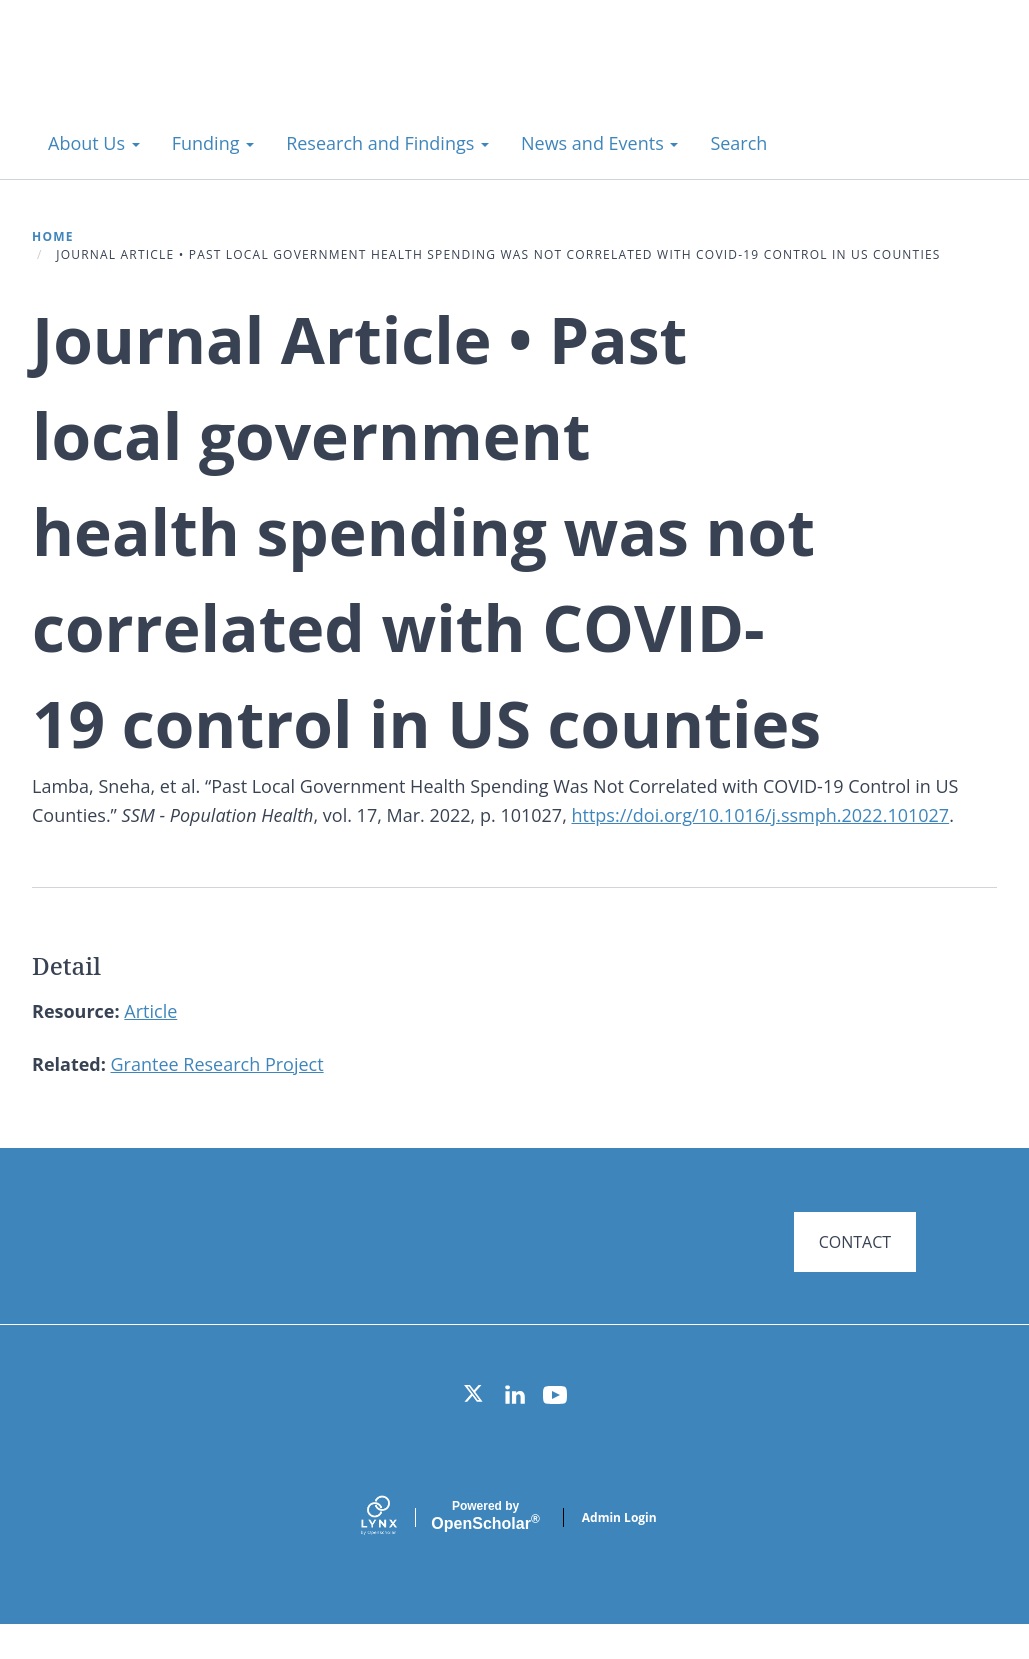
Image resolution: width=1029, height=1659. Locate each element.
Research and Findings (387, 143)
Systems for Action (194, 79)
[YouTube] (555, 1429)
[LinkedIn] (515, 1429)
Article (150, 1011)
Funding (213, 143)
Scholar (485, 1550)
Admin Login (619, 1551)
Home (53, 236)
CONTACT (855, 1242)
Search (738, 143)
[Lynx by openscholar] (396, 1551)
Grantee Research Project (217, 1064)
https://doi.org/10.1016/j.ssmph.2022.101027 (760, 815)
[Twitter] (475, 1429)
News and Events (599, 143)
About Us (94, 143)
